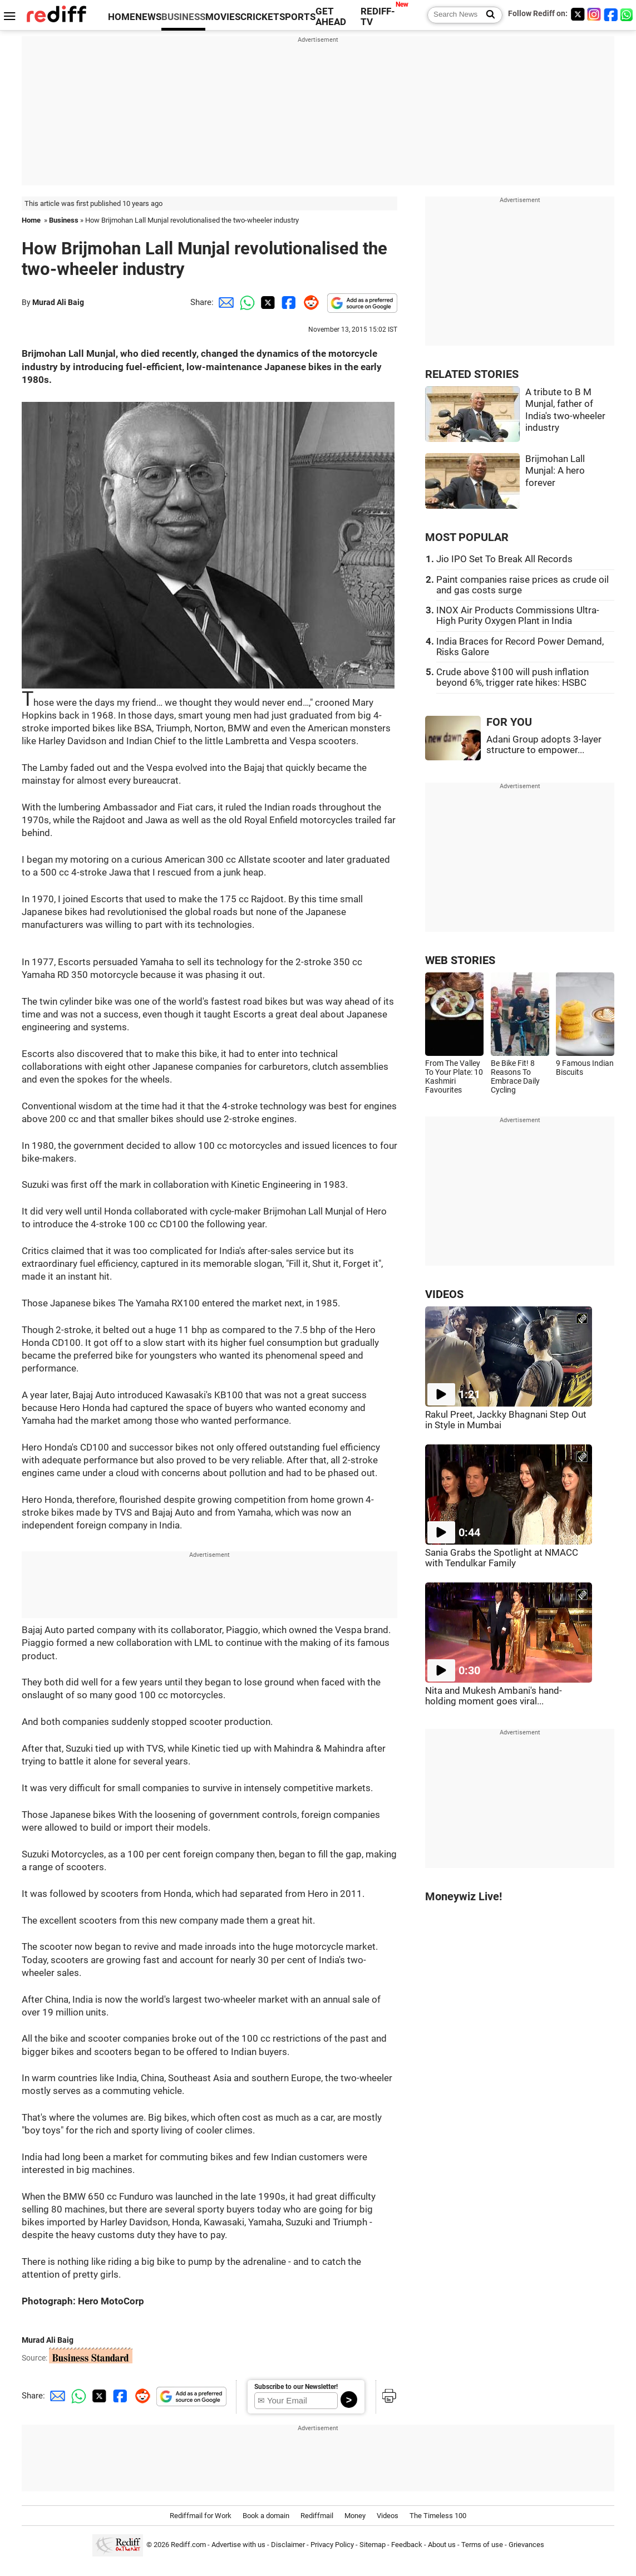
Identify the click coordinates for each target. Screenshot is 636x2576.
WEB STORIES (460, 960)
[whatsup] (627, 14)
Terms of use (482, 2545)
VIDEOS (444, 1294)
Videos (387, 2515)
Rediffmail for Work (200, 2515)
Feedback (406, 2545)
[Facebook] (611, 14)
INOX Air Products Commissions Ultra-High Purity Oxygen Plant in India (517, 615)
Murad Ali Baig (58, 302)
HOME (121, 17)
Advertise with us (238, 2545)
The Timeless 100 (438, 2515)
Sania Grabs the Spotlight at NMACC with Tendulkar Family (501, 1558)
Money (355, 2515)
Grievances (526, 2545)
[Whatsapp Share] (245, 302)
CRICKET (259, 17)
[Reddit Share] (308, 302)
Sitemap (372, 2545)
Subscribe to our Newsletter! (296, 2387)
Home (31, 220)
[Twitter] (577, 14)
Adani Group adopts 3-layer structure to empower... (544, 744)
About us (442, 2545)
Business (63, 220)
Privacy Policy (332, 2545)
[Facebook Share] (287, 302)
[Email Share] (224, 302)
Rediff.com (188, 2545)
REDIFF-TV (378, 16)
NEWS (148, 17)
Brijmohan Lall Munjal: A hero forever (555, 471)
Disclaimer (288, 2545)
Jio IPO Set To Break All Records (504, 559)
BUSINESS (183, 17)
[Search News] (487, 15)
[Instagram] (594, 14)
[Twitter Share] (266, 302)
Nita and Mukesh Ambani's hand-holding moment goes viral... (493, 1696)
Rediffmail (316, 2515)
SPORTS (297, 17)
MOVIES (222, 17)
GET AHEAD (330, 16)
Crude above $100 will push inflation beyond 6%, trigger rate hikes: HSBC (512, 677)
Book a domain (266, 2515)
